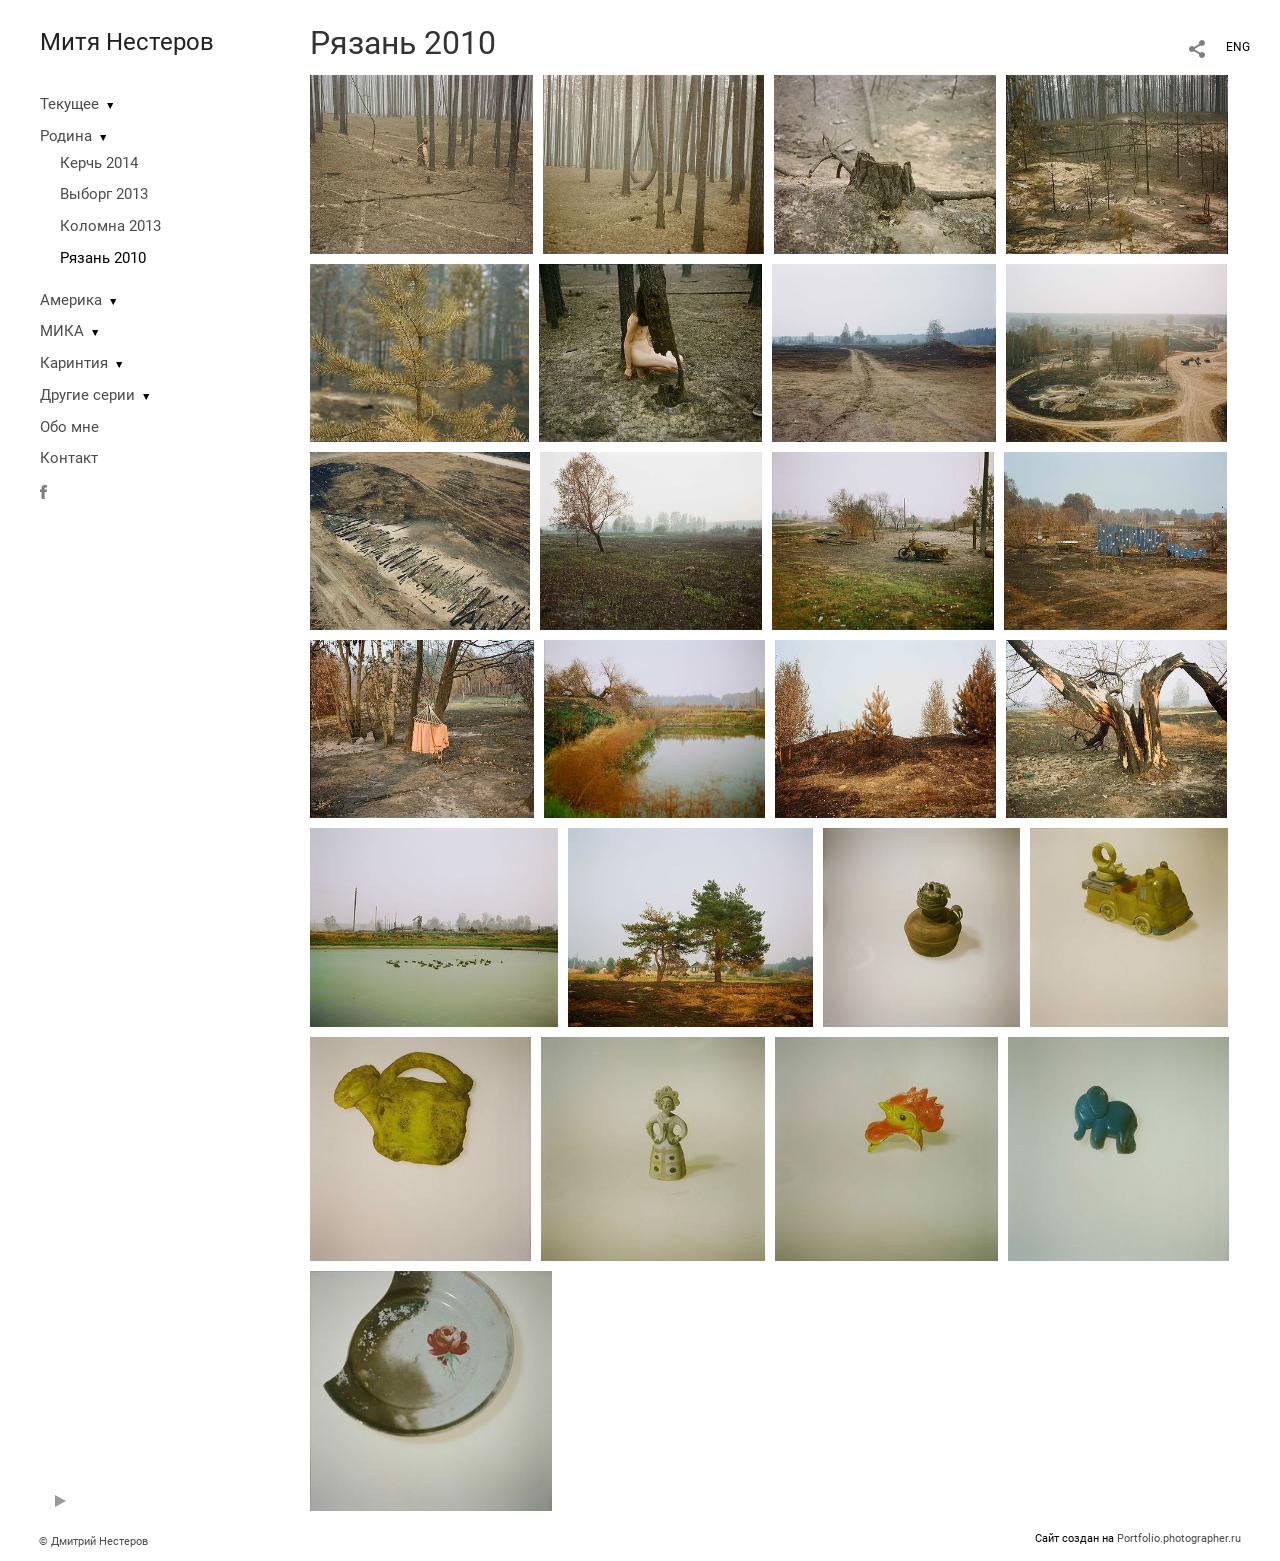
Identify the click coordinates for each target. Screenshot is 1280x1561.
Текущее (69, 104)
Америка (71, 300)
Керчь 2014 (99, 163)
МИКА (62, 331)
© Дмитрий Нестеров (95, 1541)
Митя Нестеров (127, 42)
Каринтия (74, 363)
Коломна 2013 (110, 226)
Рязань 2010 (103, 258)
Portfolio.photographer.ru (1179, 1538)
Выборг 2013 (104, 194)
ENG (1238, 47)
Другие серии (87, 395)
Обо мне (69, 427)
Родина (66, 136)
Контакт (69, 458)
